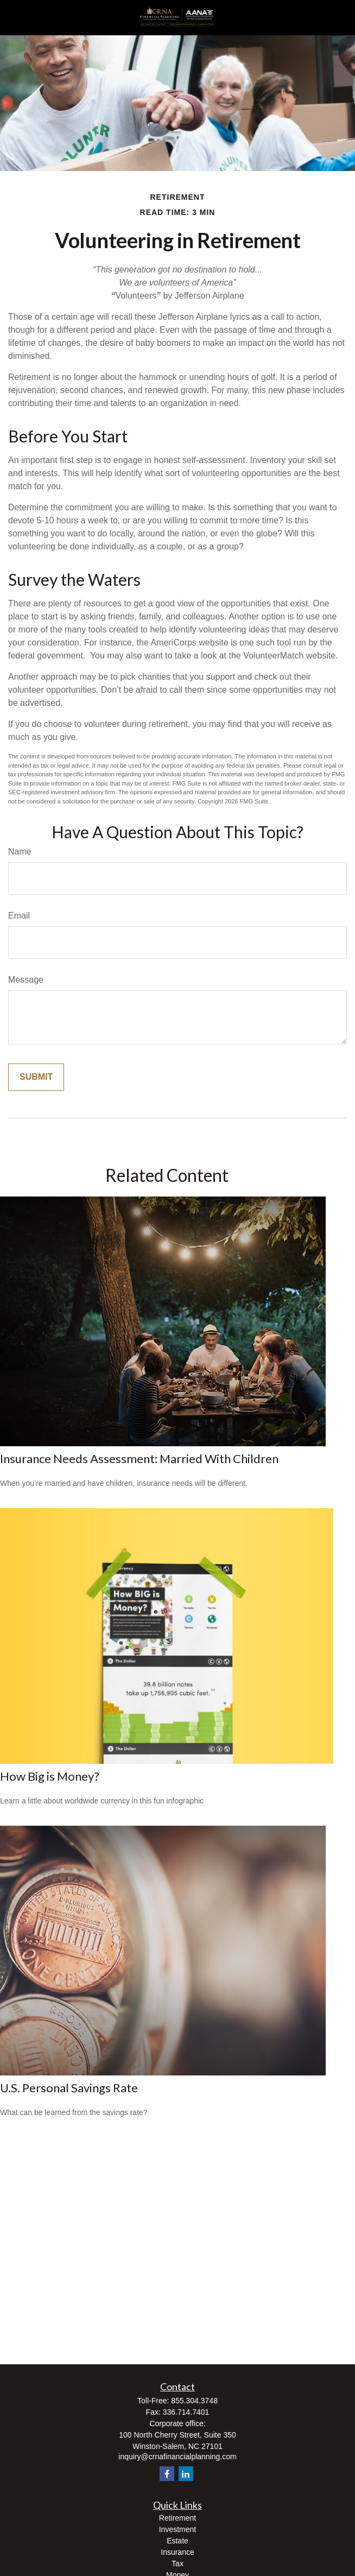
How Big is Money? (49, 1776)
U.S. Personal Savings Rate (69, 2087)
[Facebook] (167, 2473)
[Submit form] (36, 1077)
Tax (177, 2563)
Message (25, 979)
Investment (177, 2529)
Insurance (177, 2552)
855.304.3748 (194, 2400)
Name (19, 851)
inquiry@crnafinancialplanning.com (177, 2456)
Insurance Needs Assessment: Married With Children (139, 1458)
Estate (177, 2540)
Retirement (177, 2518)
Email (19, 915)
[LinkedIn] (186, 2473)
